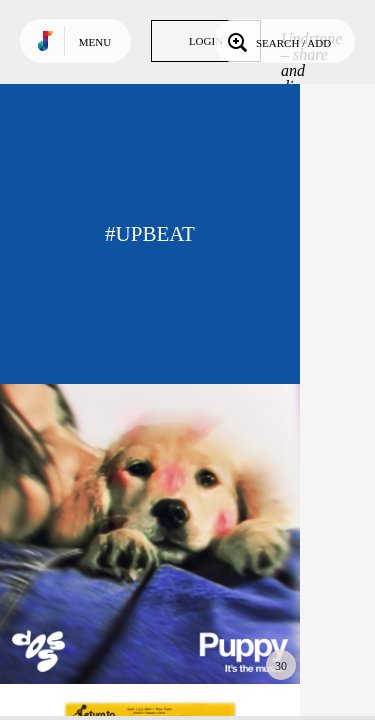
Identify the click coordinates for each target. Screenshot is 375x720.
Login (206, 41)
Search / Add (277, 41)
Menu (95, 42)
